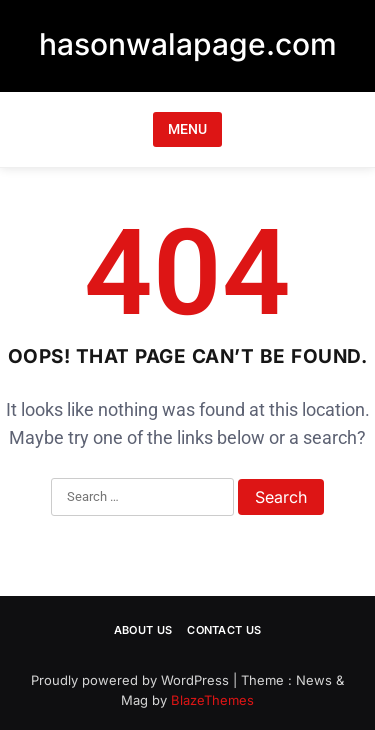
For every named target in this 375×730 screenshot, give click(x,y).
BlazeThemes (212, 700)
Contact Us (224, 630)
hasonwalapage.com (188, 44)
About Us (143, 630)
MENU (187, 129)
